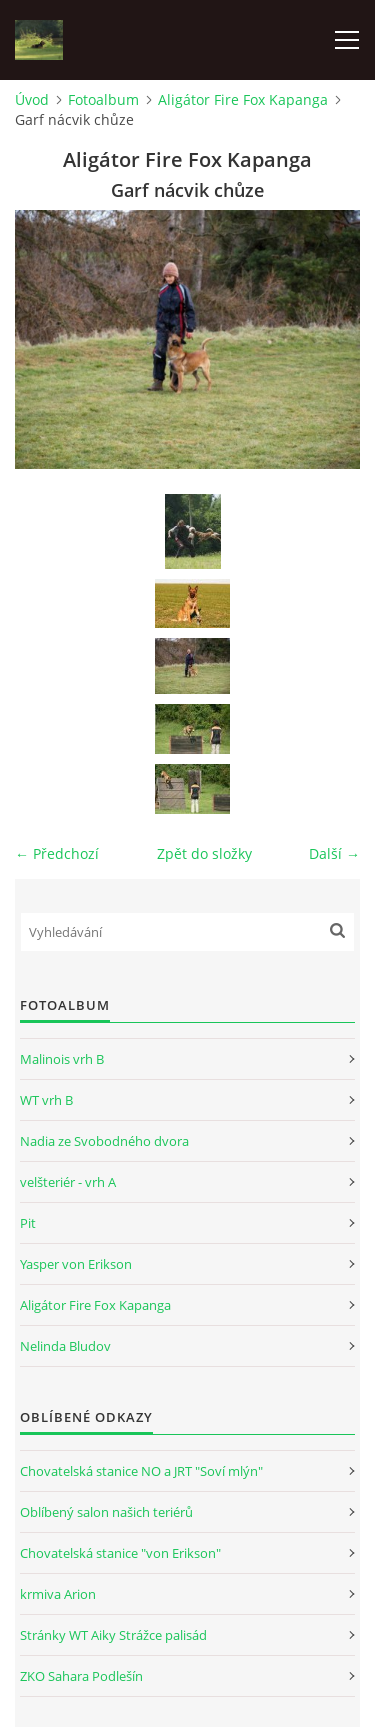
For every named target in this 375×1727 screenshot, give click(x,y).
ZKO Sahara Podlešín (81, 1676)
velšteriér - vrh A (68, 1182)
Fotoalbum (103, 99)
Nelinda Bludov (65, 1346)
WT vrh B (46, 1100)
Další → (334, 853)
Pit (28, 1223)
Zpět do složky (204, 853)
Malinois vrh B (62, 1059)
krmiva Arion (58, 1594)
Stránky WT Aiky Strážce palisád (113, 1635)
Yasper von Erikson (76, 1264)
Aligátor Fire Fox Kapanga (243, 99)
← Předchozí (57, 853)
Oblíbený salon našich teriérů (106, 1512)
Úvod (32, 99)
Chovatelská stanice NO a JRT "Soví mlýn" (141, 1471)
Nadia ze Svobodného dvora (104, 1141)
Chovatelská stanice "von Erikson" (120, 1553)
